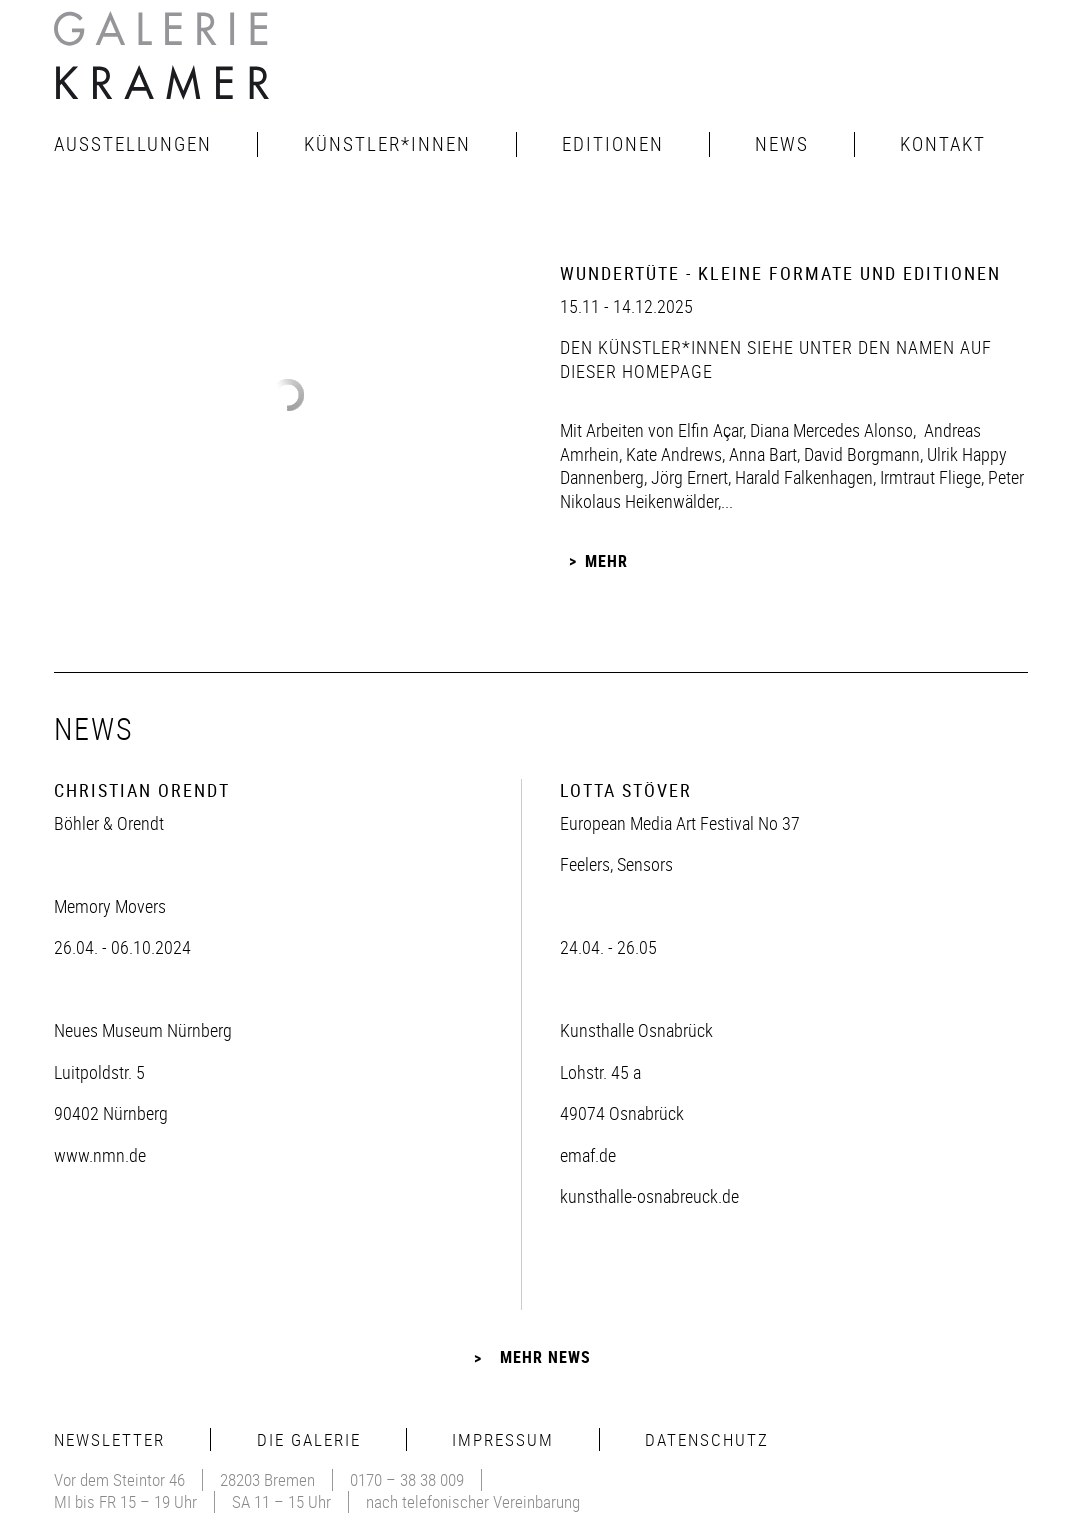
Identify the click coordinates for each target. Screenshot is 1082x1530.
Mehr (606, 561)
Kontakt (943, 144)
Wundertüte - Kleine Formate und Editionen (780, 273)
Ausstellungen (133, 144)
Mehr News (545, 1357)
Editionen (613, 144)
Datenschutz (707, 1439)
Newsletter (109, 1439)
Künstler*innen (387, 144)
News (782, 144)
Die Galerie (309, 1439)
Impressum (503, 1439)
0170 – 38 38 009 (407, 1479)
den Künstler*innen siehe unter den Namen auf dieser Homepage (776, 358)
